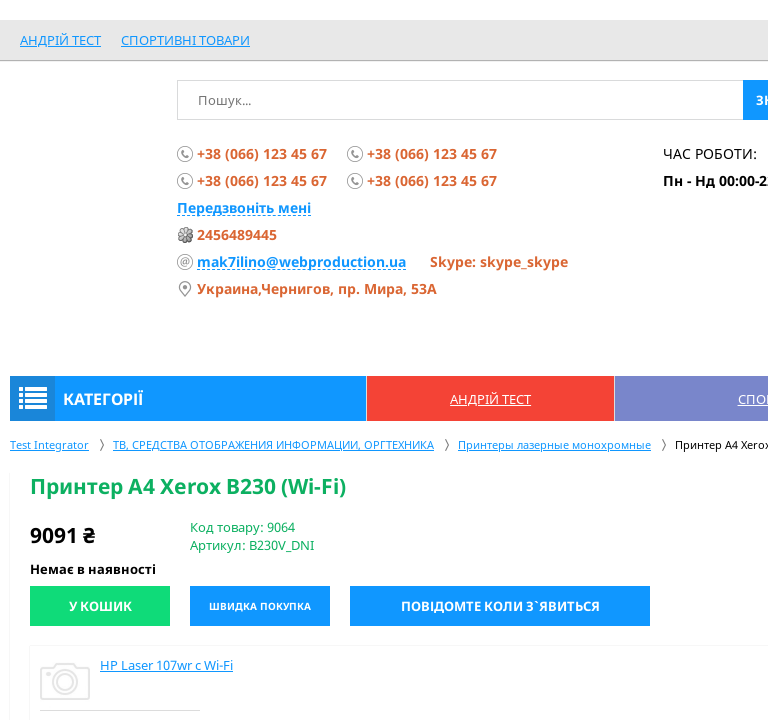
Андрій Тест (60, 40)
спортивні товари (185, 40)
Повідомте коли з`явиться (500, 606)
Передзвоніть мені (244, 207)
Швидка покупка (260, 606)
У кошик (100, 606)
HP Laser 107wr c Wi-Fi (166, 665)
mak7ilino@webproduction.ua (301, 261)
